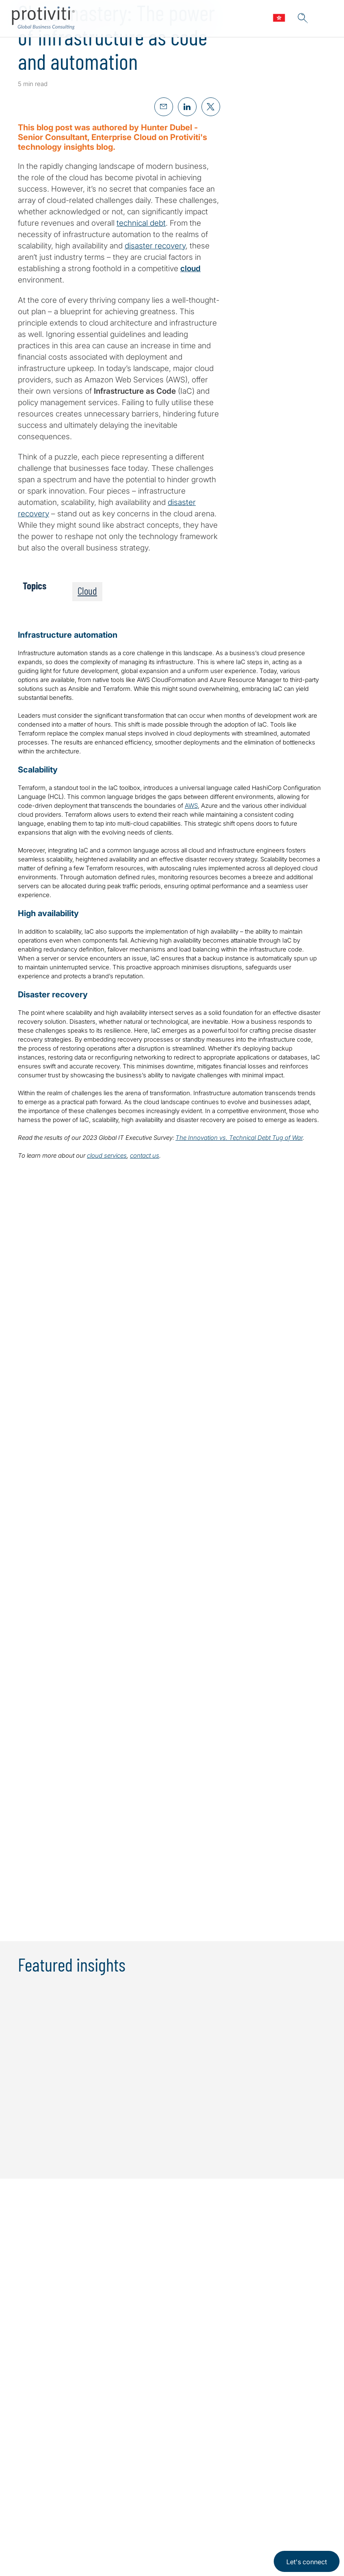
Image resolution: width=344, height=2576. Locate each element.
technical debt (141, 223)
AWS (191, 805)
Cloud (87, 591)
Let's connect (306, 2562)
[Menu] (326, 19)
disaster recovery (155, 245)
